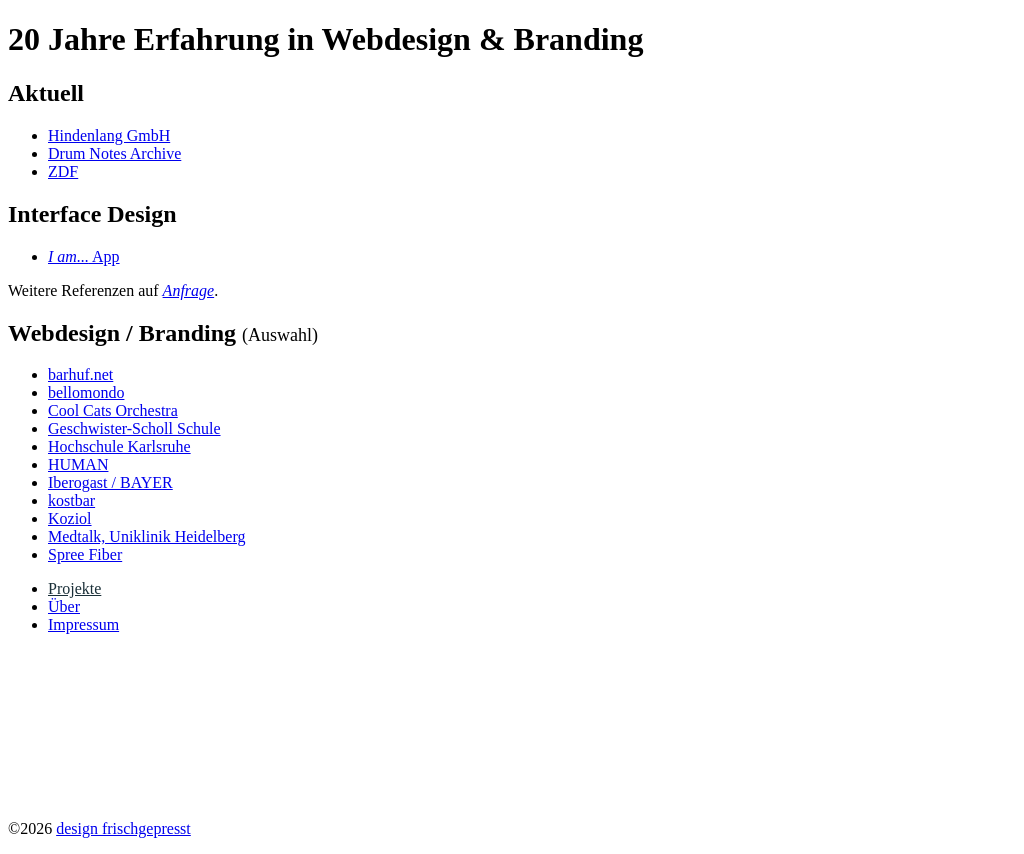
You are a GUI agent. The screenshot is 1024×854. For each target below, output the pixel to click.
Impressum (83, 624)
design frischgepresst (123, 828)
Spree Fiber (85, 554)
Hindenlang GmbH (109, 135)
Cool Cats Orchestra (113, 410)
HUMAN (78, 464)
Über (64, 606)
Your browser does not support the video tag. (158, 725)
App (84, 256)
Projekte (74, 588)
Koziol (70, 518)
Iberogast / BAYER (110, 482)
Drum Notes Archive (114, 153)
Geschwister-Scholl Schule (134, 428)
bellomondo (86, 392)
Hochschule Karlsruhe (119, 446)
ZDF (63, 171)
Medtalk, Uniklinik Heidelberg (146, 536)
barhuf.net (80, 374)
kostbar (71, 500)
